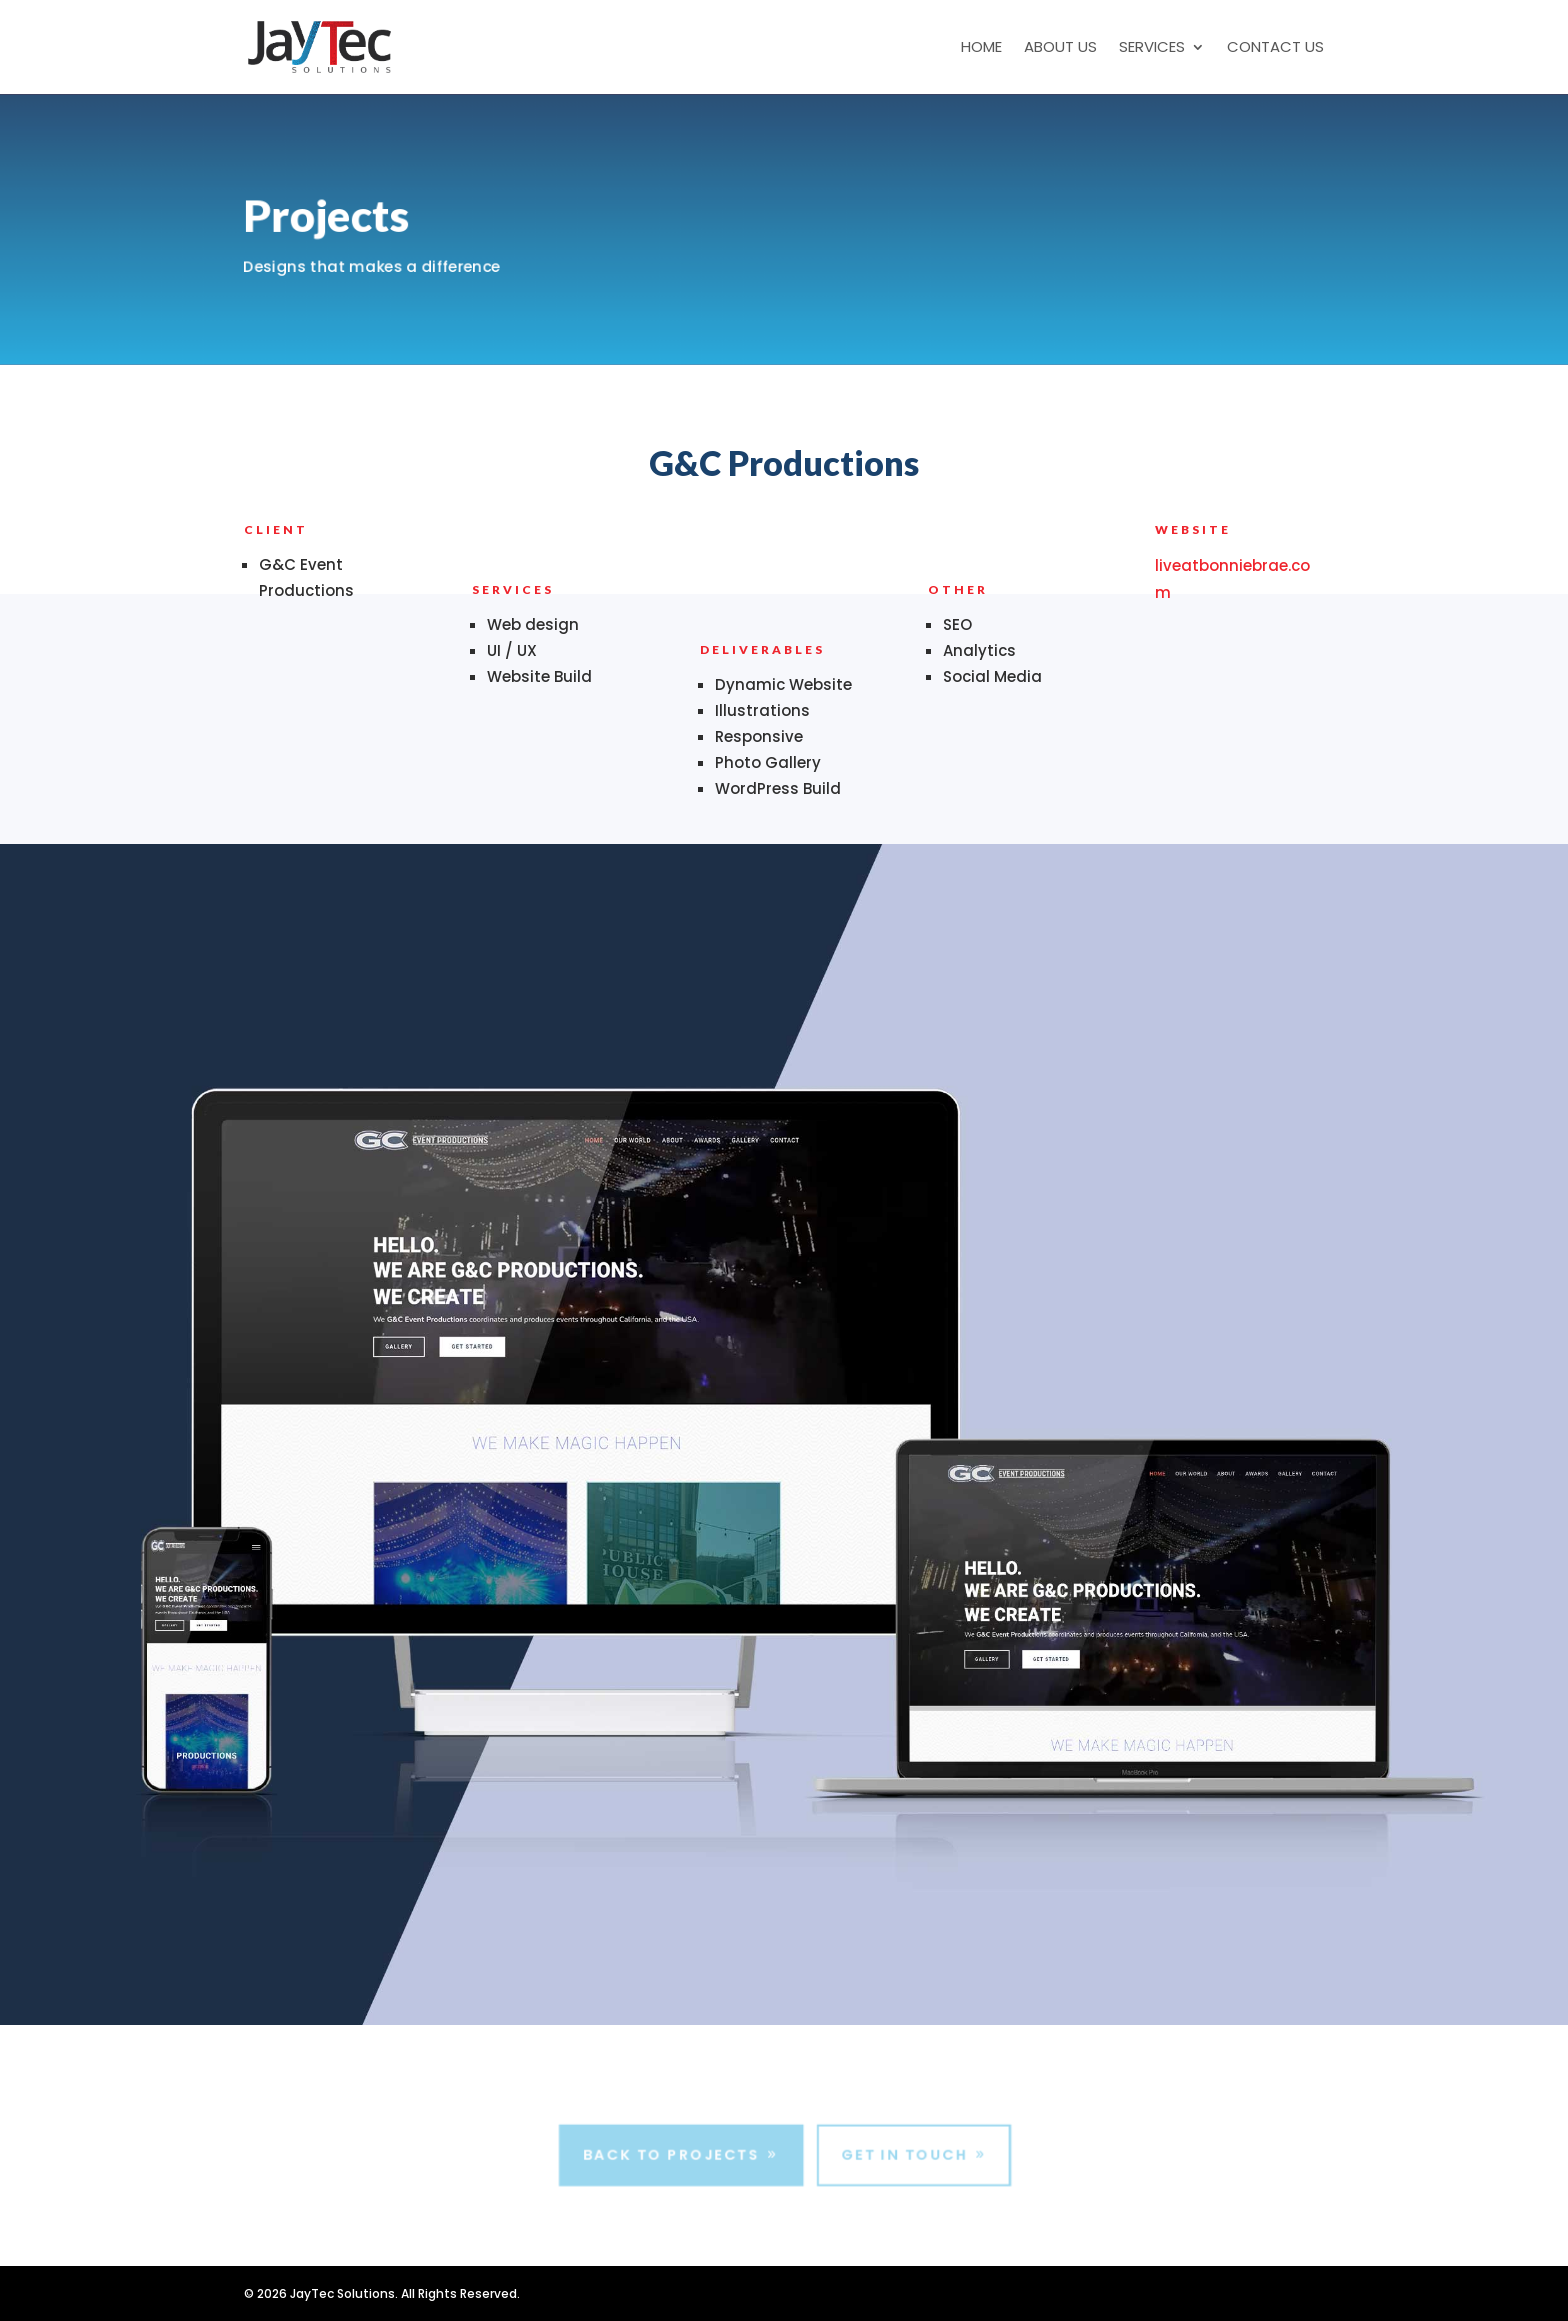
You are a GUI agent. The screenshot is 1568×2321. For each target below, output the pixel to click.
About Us (1060, 48)
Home (981, 48)
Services (1152, 48)
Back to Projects (669, 2155)
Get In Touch (906, 2155)
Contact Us (1275, 48)
